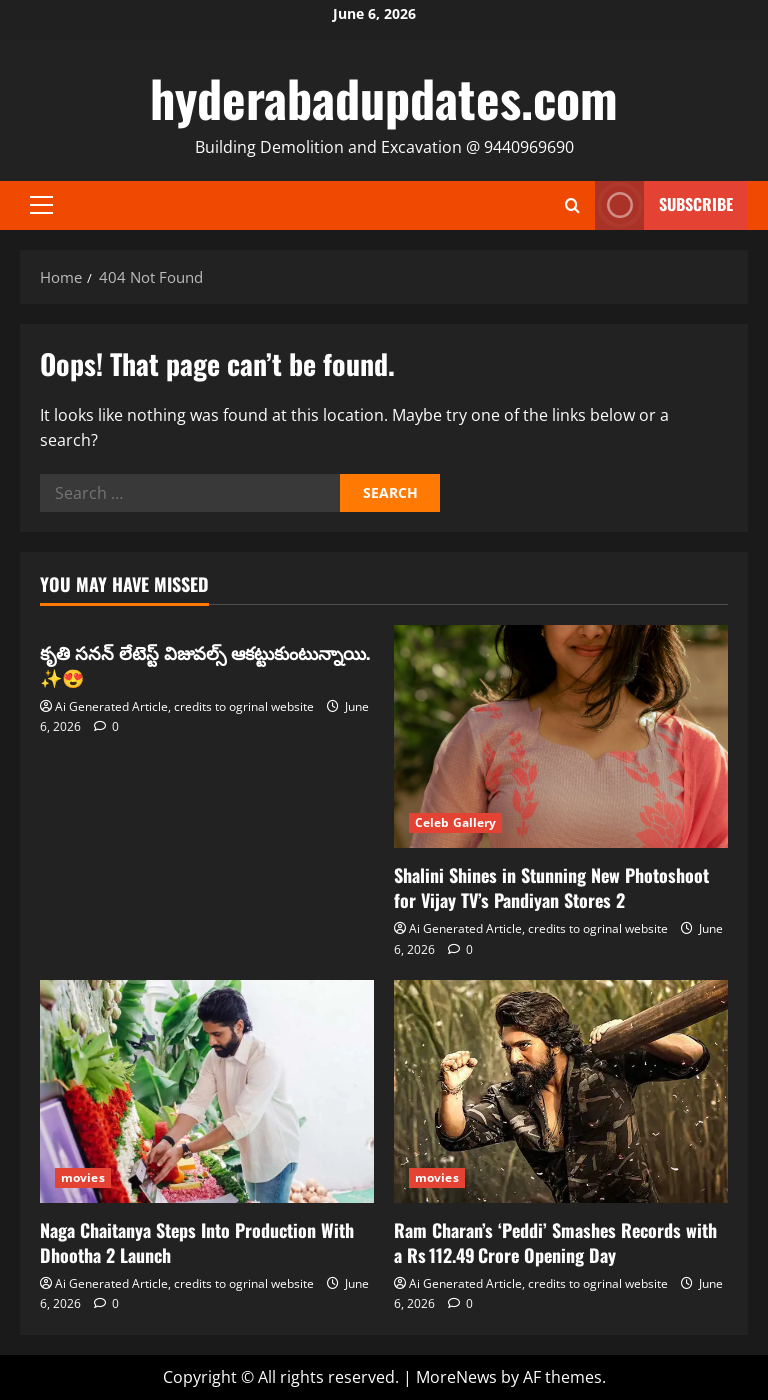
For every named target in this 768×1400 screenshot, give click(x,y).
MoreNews (456, 1377)
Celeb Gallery (455, 822)
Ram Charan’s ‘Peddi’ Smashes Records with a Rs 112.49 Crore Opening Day (555, 1242)
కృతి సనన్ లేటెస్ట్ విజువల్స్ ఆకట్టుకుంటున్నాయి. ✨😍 (205, 664)
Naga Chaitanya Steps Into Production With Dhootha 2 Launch (197, 1242)
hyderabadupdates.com (384, 97)
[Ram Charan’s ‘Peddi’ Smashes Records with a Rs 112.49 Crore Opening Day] (561, 1091)
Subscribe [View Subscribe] (664, 205)
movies (83, 1177)
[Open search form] (572, 205)
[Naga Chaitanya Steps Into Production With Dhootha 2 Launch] (207, 1091)
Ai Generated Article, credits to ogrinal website (184, 706)
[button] (41, 205)
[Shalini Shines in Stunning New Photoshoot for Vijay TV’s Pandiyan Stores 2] (561, 736)
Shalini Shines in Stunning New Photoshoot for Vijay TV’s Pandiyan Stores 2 (551, 887)
